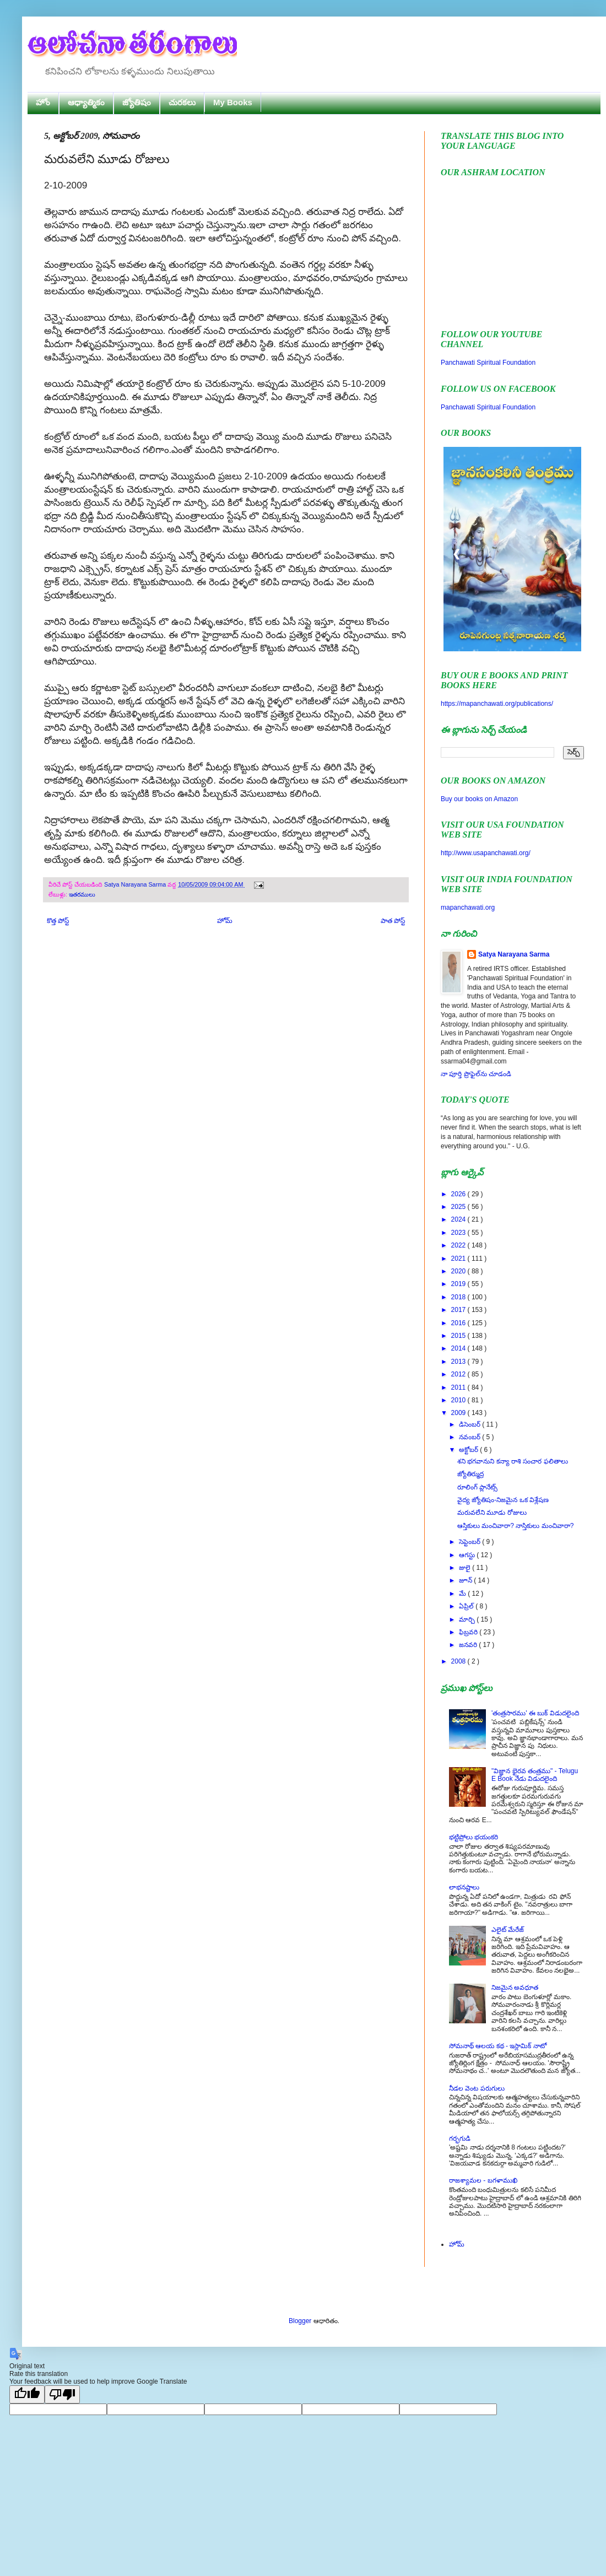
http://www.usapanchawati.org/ (486, 853)
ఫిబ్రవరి (469, 1632)
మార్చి (468, 1619)
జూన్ (466, 1580)
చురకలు (182, 102)
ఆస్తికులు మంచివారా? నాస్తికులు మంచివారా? (515, 1526)
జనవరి (469, 1645)
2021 (459, 1258)
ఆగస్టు (468, 1555)
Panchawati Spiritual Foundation (488, 362)
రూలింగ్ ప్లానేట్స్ (477, 1487)
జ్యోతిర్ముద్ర (470, 1474)
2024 (459, 1219)
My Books (232, 102)
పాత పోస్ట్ (393, 921)
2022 (459, 1245)
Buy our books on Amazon (479, 799)
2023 (459, 1232)
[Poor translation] (62, 2394)
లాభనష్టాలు (464, 1887)
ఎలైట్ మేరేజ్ (507, 1930)
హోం (43, 102)
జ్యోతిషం (136, 102)
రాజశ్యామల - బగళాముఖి (483, 2180)
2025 (459, 1207)
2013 (459, 1361)
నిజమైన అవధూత (514, 1987)
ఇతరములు (82, 894)
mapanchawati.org (468, 907)
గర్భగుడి (459, 2138)
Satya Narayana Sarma (135, 884)
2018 (459, 1297)
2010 (459, 1400)
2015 (459, 1336)
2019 (459, 1284)
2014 (459, 1348)
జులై (465, 1567)
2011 (459, 1387)
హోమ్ (224, 921)
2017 (459, 1310)
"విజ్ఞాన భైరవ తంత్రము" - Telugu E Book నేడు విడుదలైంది (534, 1775)
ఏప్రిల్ (467, 1606)
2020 (459, 1271)
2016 (459, 1323)
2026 (459, 1194)
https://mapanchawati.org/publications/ (497, 704)
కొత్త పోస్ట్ (58, 921)
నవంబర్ (470, 1437)
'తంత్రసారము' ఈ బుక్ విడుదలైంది (535, 1713)
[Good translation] (27, 2394)
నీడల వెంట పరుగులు (477, 2088)
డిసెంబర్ (470, 1424)
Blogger (300, 2321)
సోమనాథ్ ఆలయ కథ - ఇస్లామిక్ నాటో (498, 2046)
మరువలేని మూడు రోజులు (492, 1512)
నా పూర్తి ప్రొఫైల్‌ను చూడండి (476, 1074)
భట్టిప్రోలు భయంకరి (473, 1837)
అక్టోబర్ (469, 1450)
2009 (459, 1413)
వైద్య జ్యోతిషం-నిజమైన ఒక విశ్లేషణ (503, 1500)
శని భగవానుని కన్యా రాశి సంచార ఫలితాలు (512, 1461)
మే (463, 1593)
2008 (459, 1661)
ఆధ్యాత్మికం (86, 102)
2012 (459, 1374)
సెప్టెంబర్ (470, 1542)
